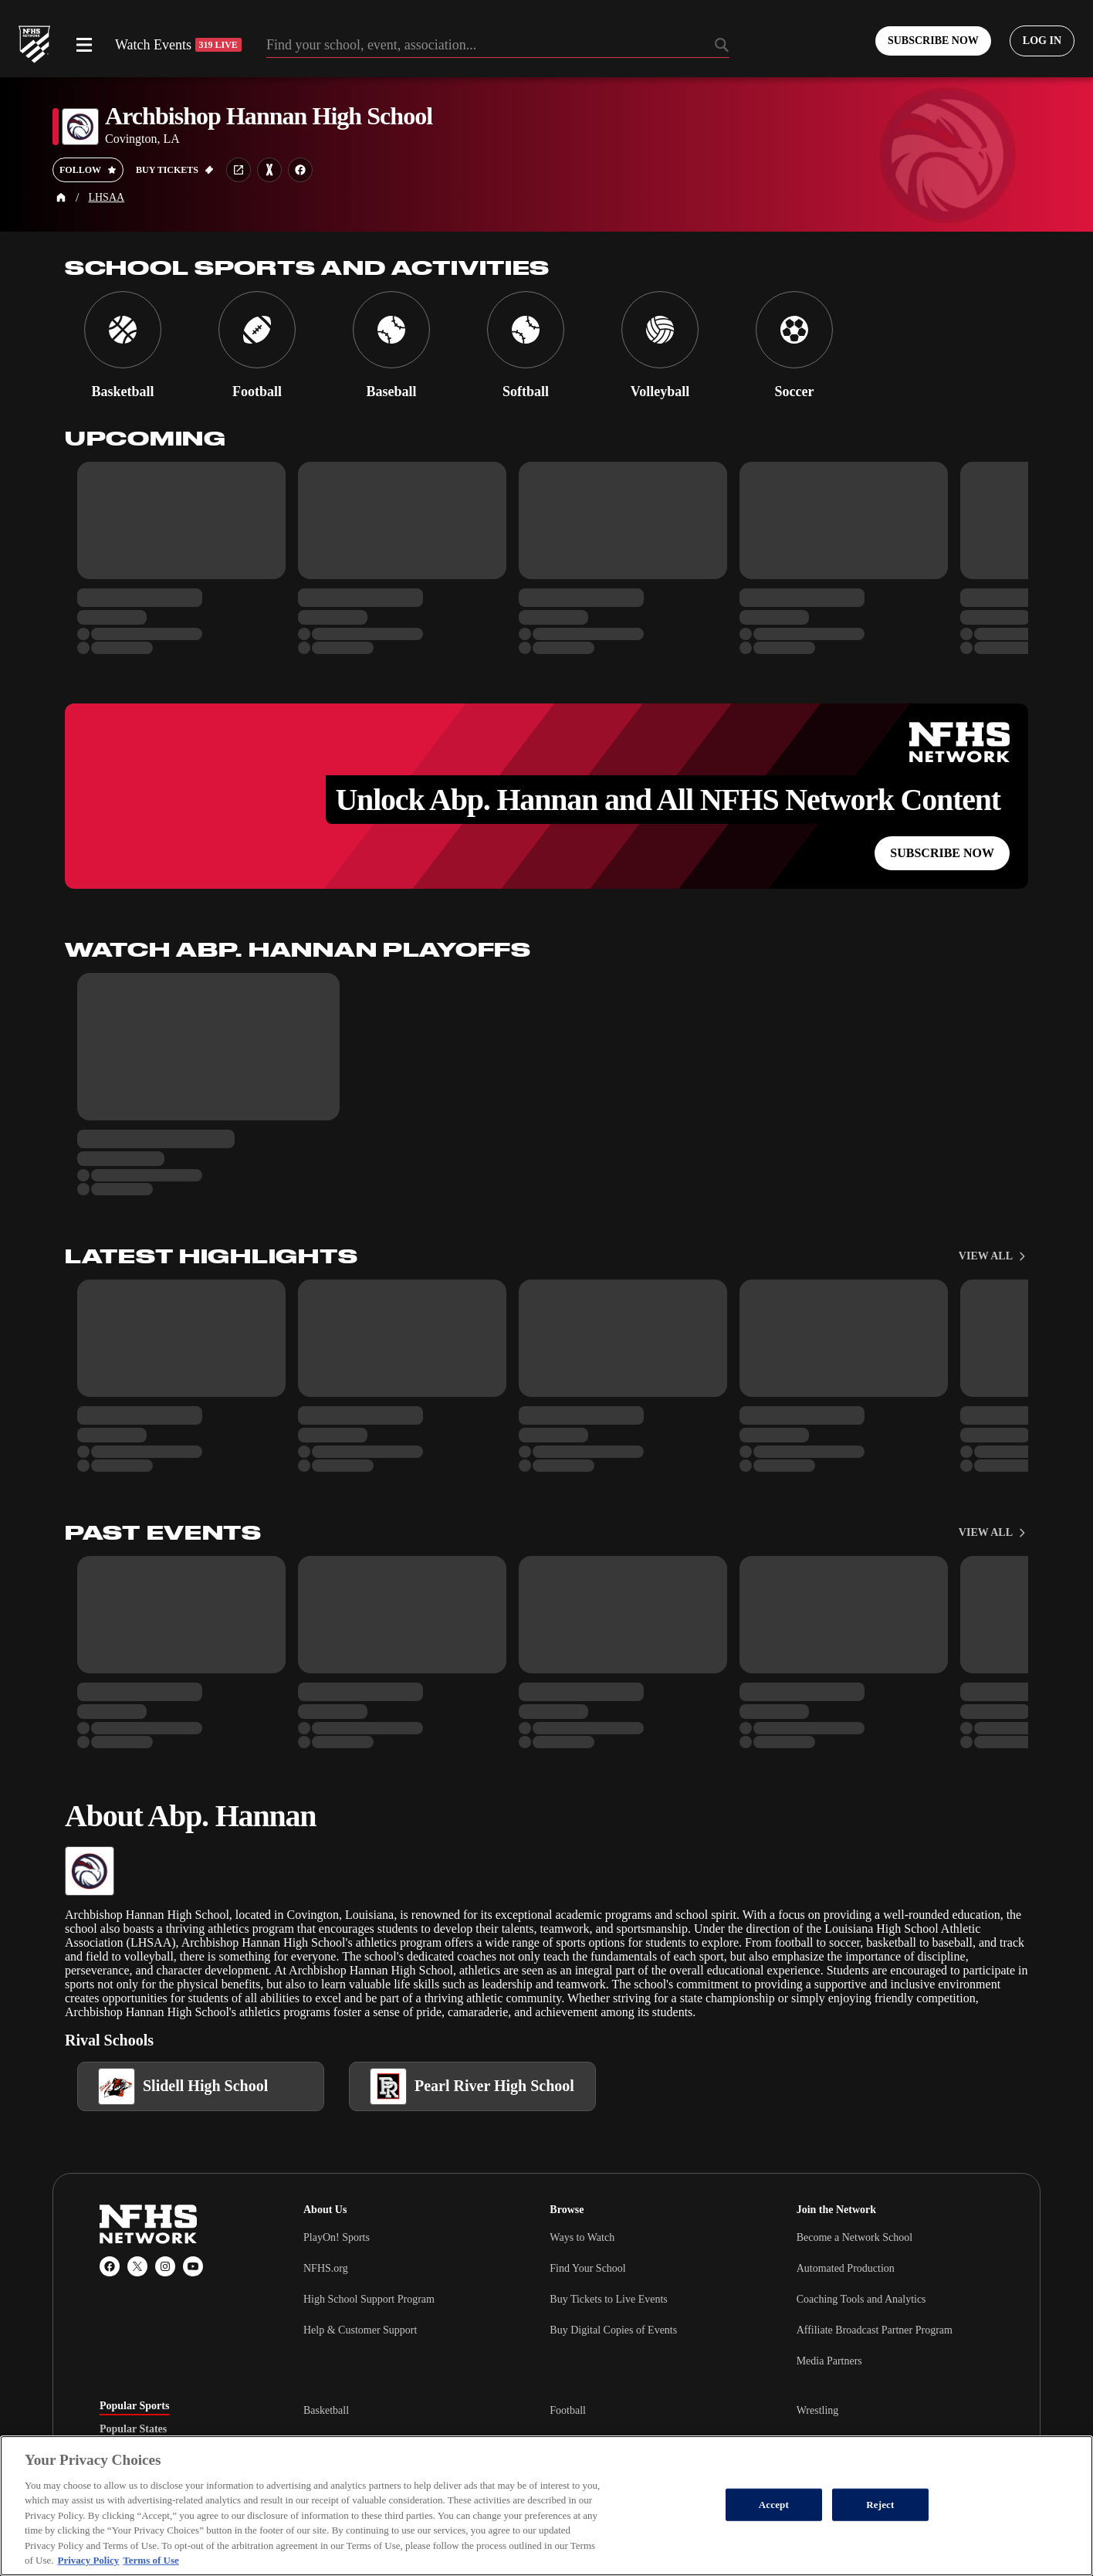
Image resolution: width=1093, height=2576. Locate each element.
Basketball (326, 2410)
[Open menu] (84, 45)
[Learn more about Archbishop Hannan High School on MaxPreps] (269, 170)
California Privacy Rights (363, 2518)
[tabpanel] (648, 2441)
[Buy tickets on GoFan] (175, 170)
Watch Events (178, 45)
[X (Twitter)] (137, 2266)
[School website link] (238, 170)
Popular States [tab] (133, 2429)
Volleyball (325, 2441)
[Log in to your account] (1042, 40)
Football (568, 2410)
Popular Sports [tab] (134, 2406)
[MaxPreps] (920, 2518)
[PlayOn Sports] (867, 2518)
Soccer (564, 2441)
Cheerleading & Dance (846, 2441)
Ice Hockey (328, 2472)
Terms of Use (534, 2518)
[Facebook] (110, 2266)
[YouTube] (193, 2266)
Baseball (568, 2472)
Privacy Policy (461, 2518)
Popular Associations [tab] (148, 2452)
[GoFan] (967, 2518)
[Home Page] (60, 197)
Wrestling (818, 2410)
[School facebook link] (300, 170)
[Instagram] (165, 2266)
